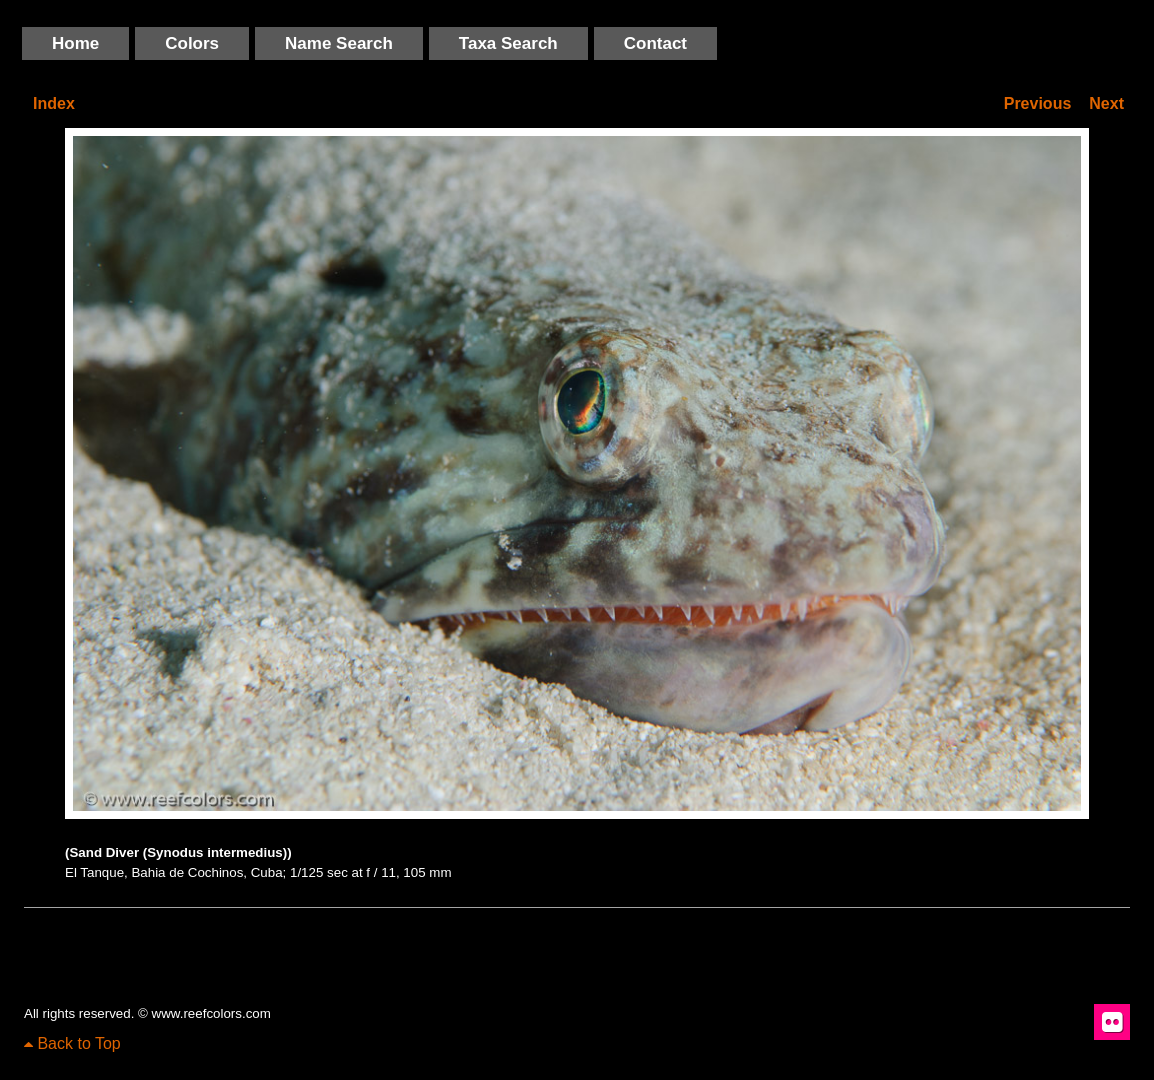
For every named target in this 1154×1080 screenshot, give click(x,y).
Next (1106, 103)
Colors (192, 43)
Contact (655, 43)
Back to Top (72, 1043)
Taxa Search (508, 43)
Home (75, 43)
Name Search (339, 43)
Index (54, 103)
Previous (1038, 103)
